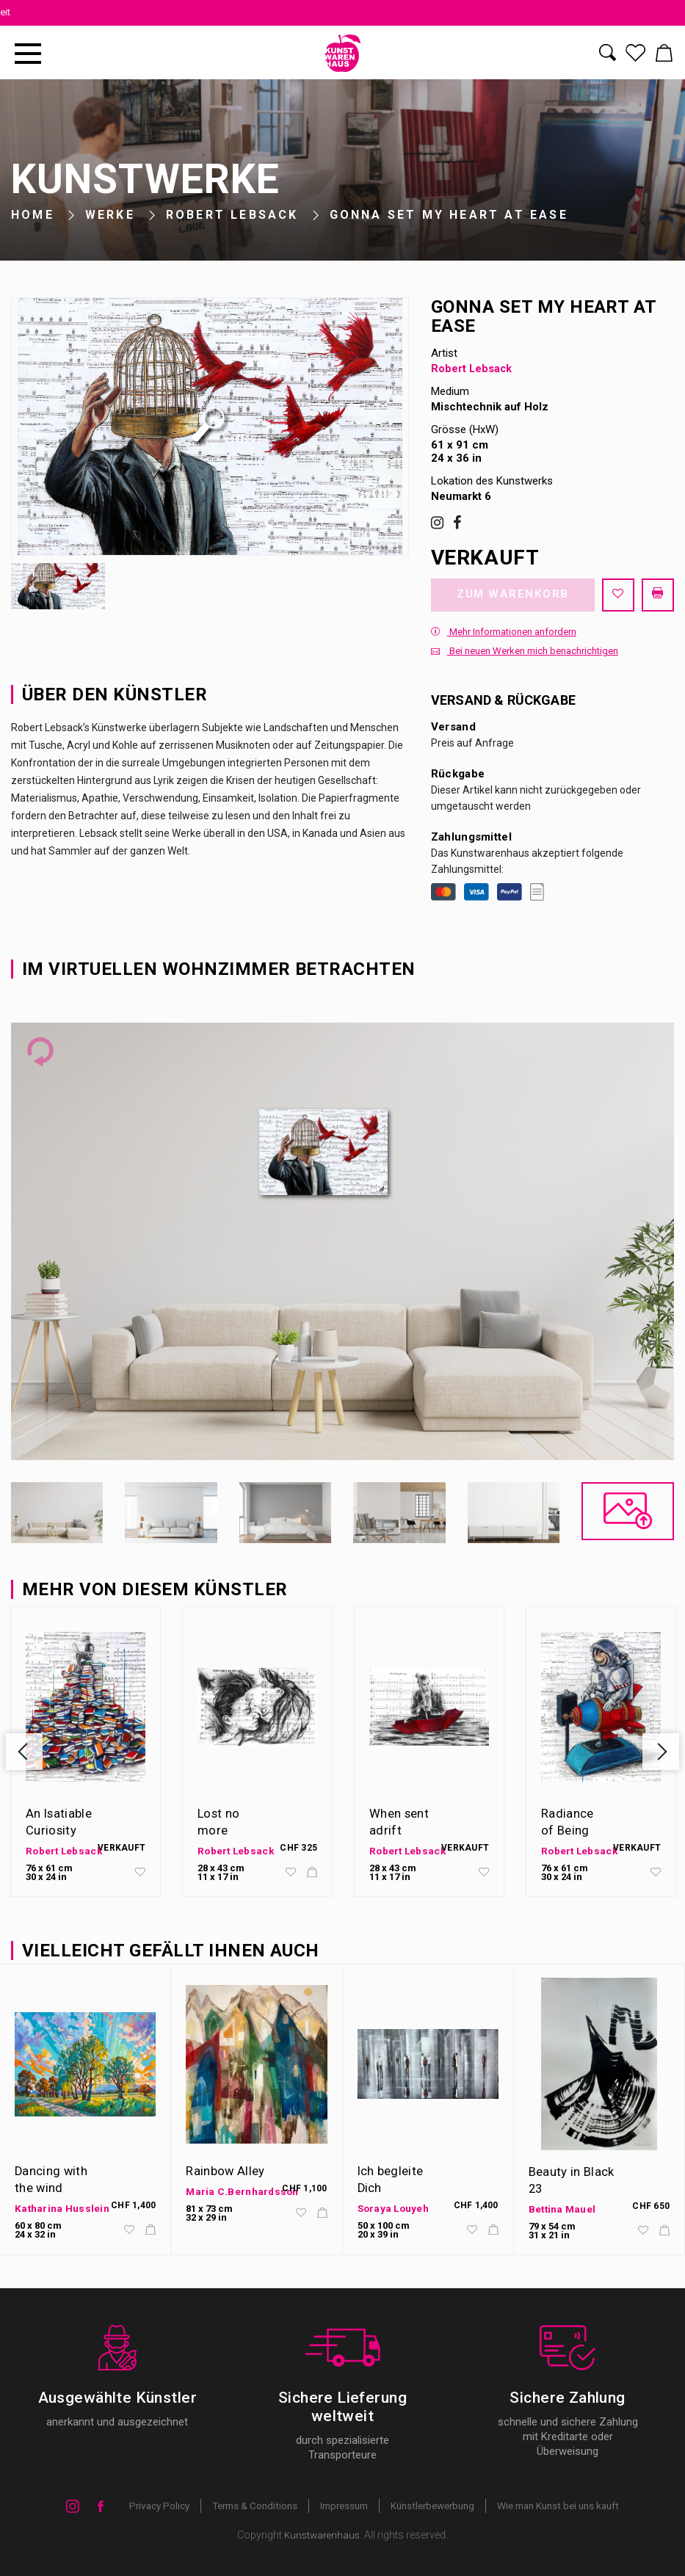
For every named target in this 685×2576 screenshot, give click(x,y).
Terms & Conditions (245, 2506)
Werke (110, 215)
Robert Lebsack (232, 215)
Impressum (339, 2506)
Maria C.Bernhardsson (243, 2192)
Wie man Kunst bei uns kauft (568, 2506)
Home (32, 215)
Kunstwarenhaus (322, 2535)
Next (657, 1753)
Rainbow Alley (225, 2172)
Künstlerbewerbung (434, 2506)
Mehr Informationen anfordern (503, 635)
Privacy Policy (146, 2506)
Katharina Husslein (62, 2208)
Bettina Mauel (563, 2210)
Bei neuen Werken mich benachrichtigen (524, 654)
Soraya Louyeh (395, 2208)
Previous (27, 1753)
